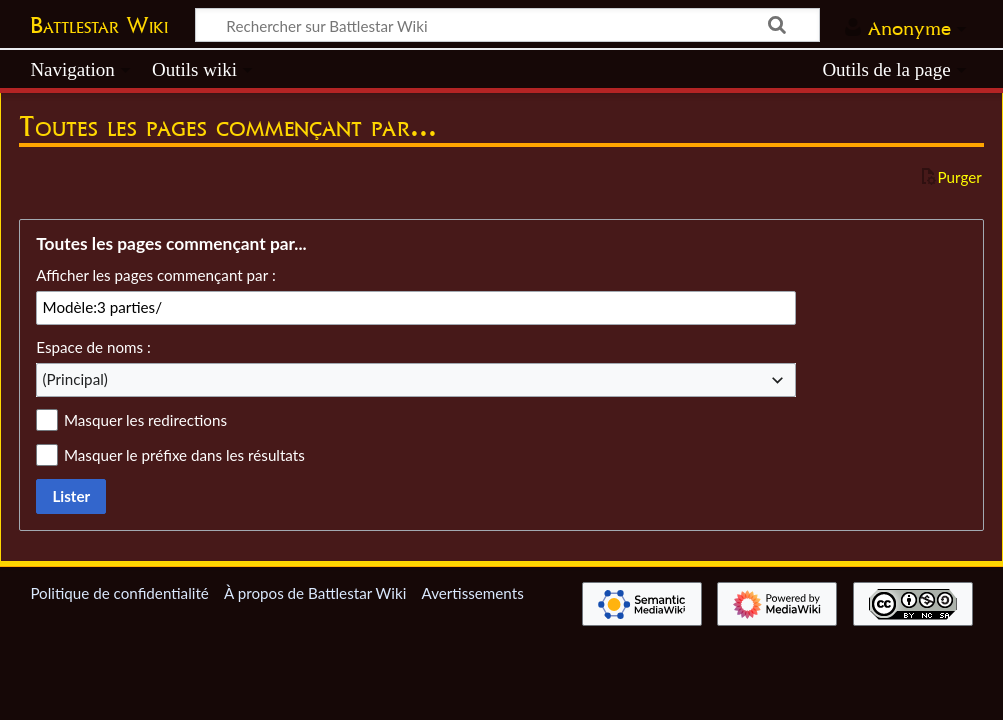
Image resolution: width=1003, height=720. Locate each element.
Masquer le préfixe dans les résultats (184, 455)
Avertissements (472, 593)
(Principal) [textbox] (75, 379)
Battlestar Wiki (99, 25)
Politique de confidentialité (119, 593)
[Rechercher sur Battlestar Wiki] (507, 25)
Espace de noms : (93, 347)
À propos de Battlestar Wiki (315, 593)
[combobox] (416, 380)
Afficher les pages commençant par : (156, 275)
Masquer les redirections (145, 420)
